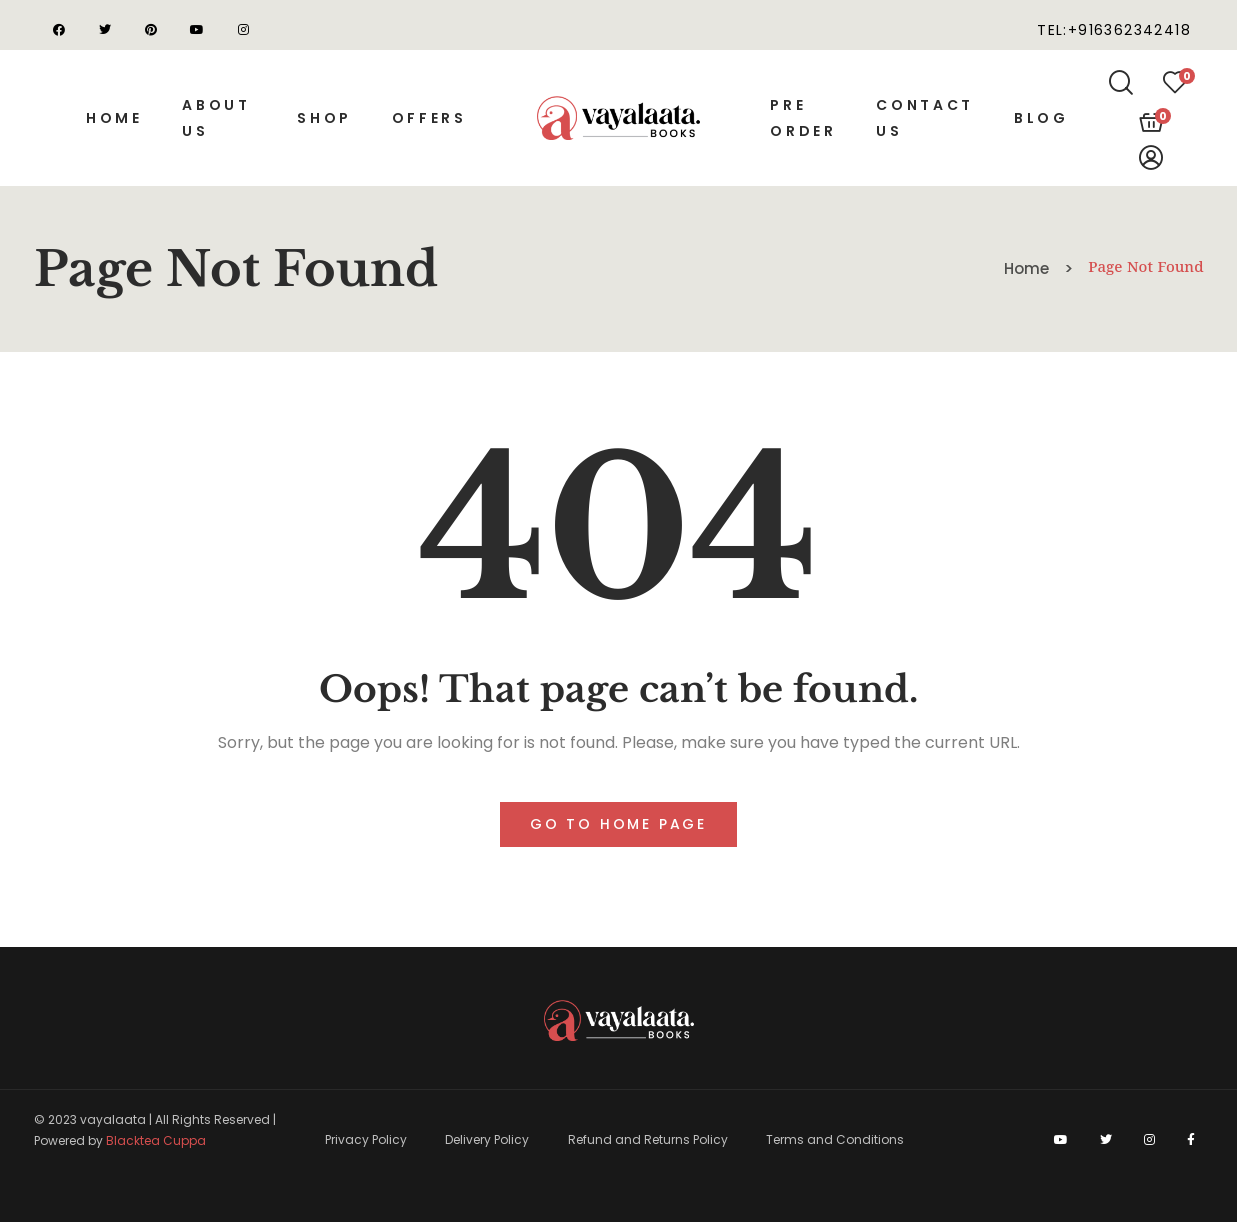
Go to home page (618, 824)
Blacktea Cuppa (156, 1140)
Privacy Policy (366, 1139)
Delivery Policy (487, 1139)
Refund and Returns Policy (648, 1139)
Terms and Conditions (835, 1139)
